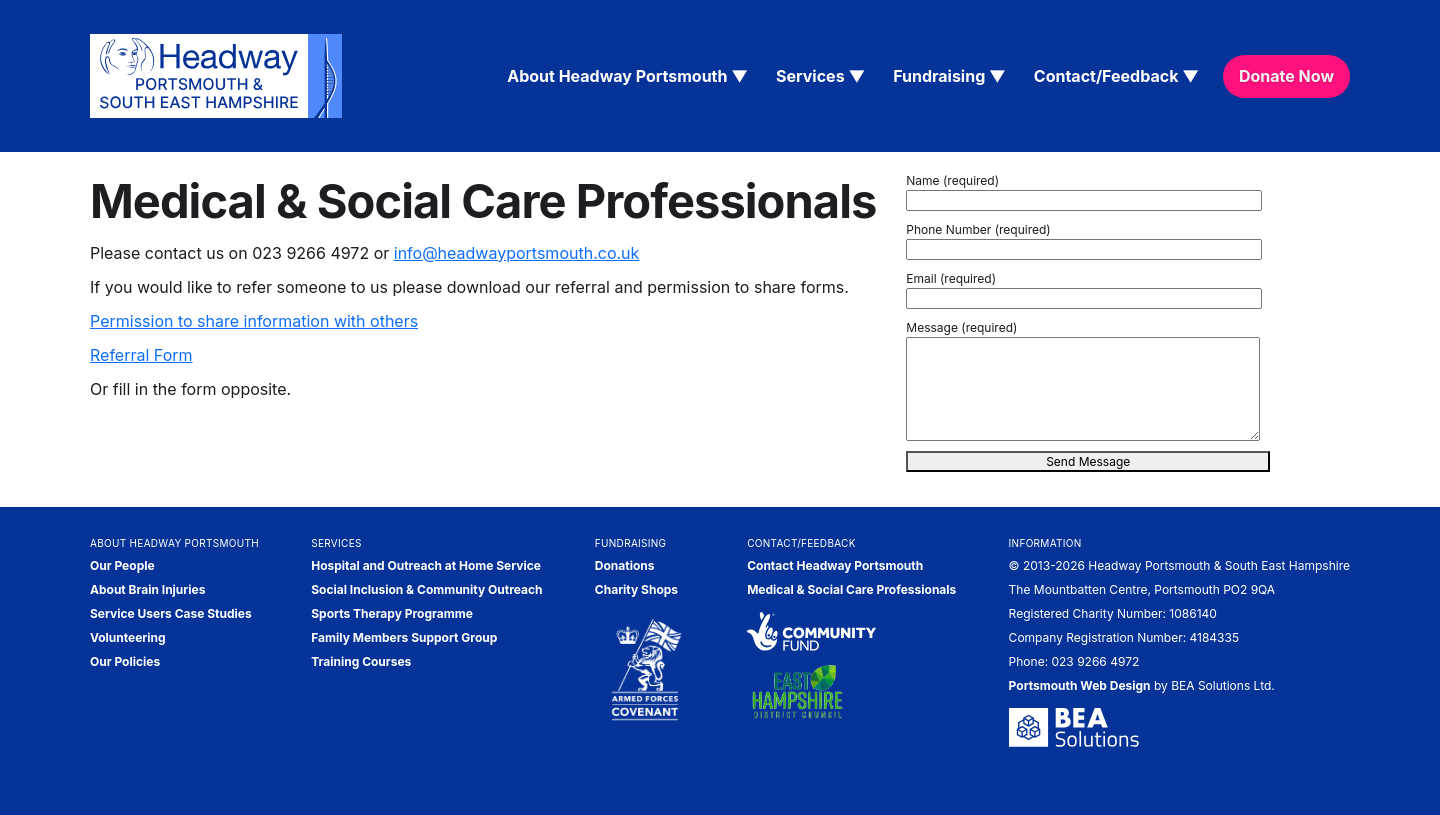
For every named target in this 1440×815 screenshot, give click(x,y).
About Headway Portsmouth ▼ (627, 76)
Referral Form (141, 355)
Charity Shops (636, 589)
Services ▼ (820, 76)
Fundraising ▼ (949, 76)
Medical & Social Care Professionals (851, 589)
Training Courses (361, 661)
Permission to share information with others (254, 321)
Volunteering (128, 637)
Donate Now (1286, 76)
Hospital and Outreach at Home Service (426, 565)
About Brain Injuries (147, 589)
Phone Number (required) (978, 229)
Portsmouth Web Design (1080, 685)
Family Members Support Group (404, 637)
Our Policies (125, 661)
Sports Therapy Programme (392, 613)
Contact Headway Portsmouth (835, 565)
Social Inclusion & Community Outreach (426, 589)
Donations (625, 565)
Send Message (1088, 461)
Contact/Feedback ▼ (1116, 76)
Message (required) (961, 327)
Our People (122, 565)
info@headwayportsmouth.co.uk (517, 253)
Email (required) (951, 278)
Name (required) (952, 180)
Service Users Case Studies (171, 613)
